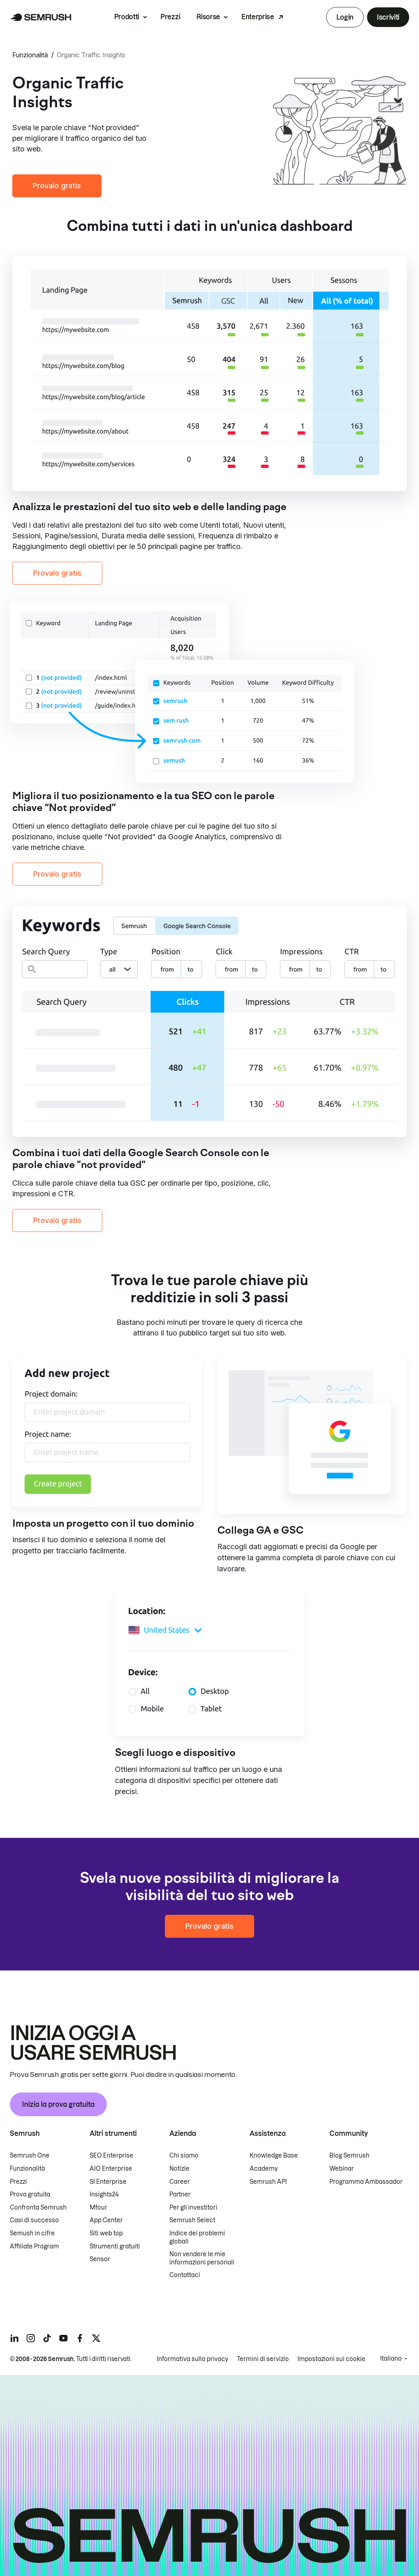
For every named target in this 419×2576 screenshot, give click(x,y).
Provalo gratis (57, 185)
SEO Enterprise (111, 2155)
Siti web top (106, 2233)
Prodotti (126, 16)
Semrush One (30, 2155)
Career (179, 2181)
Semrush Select (192, 2220)
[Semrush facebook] (80, 2338)
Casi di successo (34, 2220)
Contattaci (184, 2275)
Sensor (100, 2259)
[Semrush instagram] (31, 2338)
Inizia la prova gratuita (58, 2104)
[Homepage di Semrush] (41, 17)
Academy (264, 2168)
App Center (106, 2220)
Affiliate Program (34, 2246)
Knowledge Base (274, 2155)
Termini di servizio (263, 2359)
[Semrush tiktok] (47, 2338)
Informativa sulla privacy (192, 2359)
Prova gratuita (30, 2194)
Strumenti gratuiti (115, 2246)
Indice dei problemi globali (197, 2237)
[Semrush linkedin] (14, 2338)
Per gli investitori (193, 2207)
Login (344, 17)
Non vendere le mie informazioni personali (201, 2258)
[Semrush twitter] (96, 2338)
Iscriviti (388, 17)
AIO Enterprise (111, 2168)
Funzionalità (30, 55)
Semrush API (268, 2181)
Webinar (341, 2168)
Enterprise (257, 16)
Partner (180, 2194)
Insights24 (104, 2194)
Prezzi (170, 16)
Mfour (98, 2207)
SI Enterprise (108, 2181)
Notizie (179, 2168)
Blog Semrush (349, 2155)
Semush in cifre (32, 2233)
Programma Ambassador (366, 2181)
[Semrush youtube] (63, 2338)
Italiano (391, 2358)
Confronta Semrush (38, 2207)
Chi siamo (183, 2155)
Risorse (208, 16)
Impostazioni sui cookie (331, 2359)
